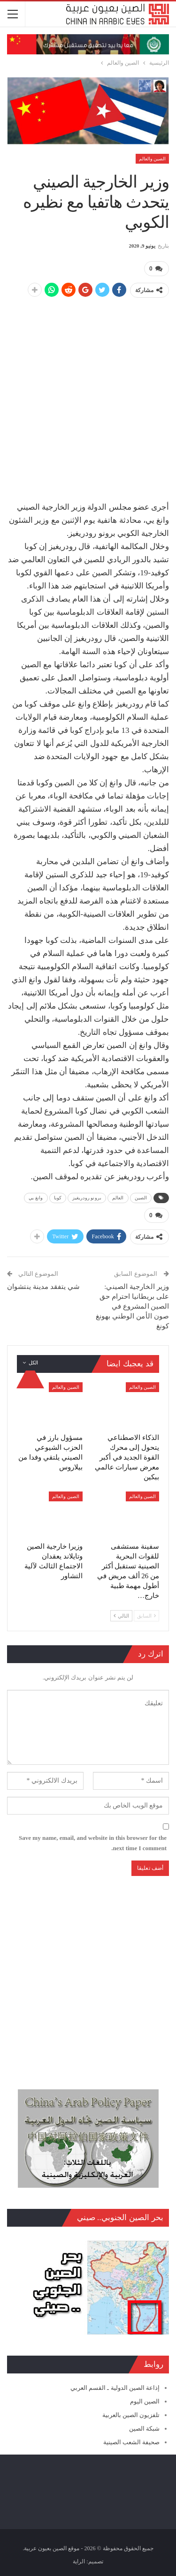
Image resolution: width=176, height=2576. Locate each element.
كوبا (57, 1197)
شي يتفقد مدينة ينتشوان (43, 1286)
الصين (141, 1197)
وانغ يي (36, 1197)
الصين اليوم (145, 2401)
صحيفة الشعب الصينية (131, 2442)
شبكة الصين (144, 2428)
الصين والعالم (152, 158)
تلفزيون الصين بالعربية (131, 2414)
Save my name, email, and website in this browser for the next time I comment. (93, 1843)
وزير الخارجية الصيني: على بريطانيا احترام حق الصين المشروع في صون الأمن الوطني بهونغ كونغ (132, 1306)
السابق (146, 1616)
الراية (79, 2561)
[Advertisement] (88, 394)
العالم (118, 1197)
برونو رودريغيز (86, 1197)
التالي (121, 1616)
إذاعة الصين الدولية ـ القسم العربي (115, 2387)
